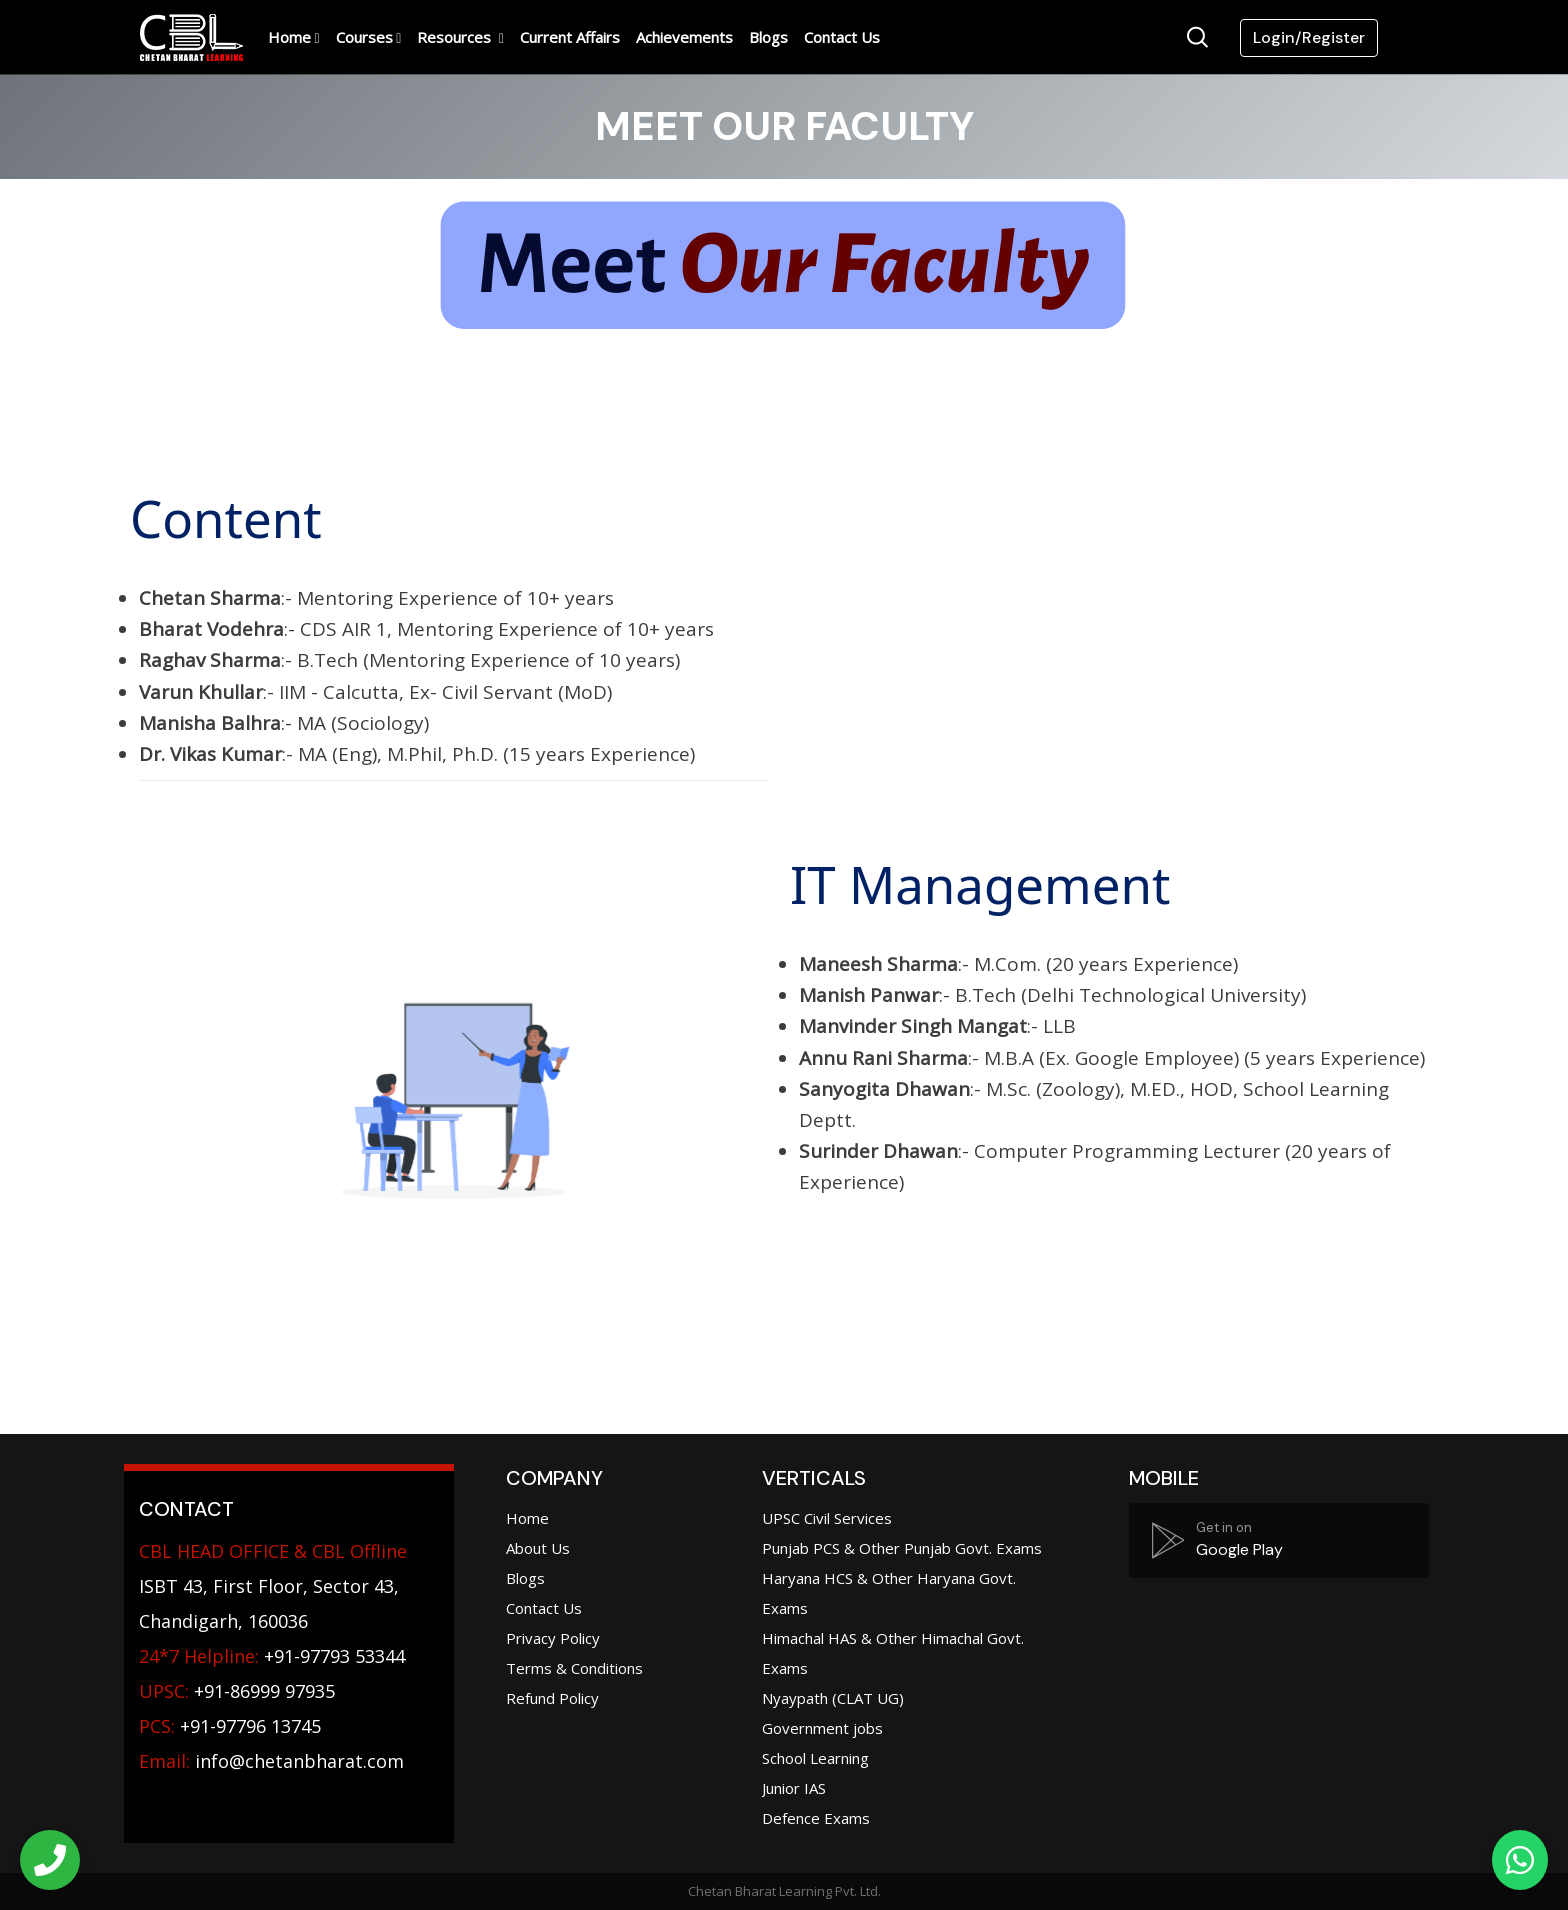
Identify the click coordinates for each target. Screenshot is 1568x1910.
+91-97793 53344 (272, 1656)
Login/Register (1309, 37)
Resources (456, 37)
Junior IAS (794, 1788)
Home (289, 37)
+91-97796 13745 (230, 1726)
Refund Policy (552, 1698)
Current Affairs (570, 37)
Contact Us (842, 37)
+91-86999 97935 (237, 1691)
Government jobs (822, 1728)
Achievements (684, 37)
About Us (538, 1548)
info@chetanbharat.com (299, 1761)
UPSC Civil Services (827, 1518)
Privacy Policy (553, 1638)
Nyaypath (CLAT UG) (833, 1698)
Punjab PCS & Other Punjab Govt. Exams (902, 1548)
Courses (364, 37)
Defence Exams (816, 1818)
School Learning (815, 1758)
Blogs (768, 37)
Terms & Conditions (574, 1668)
